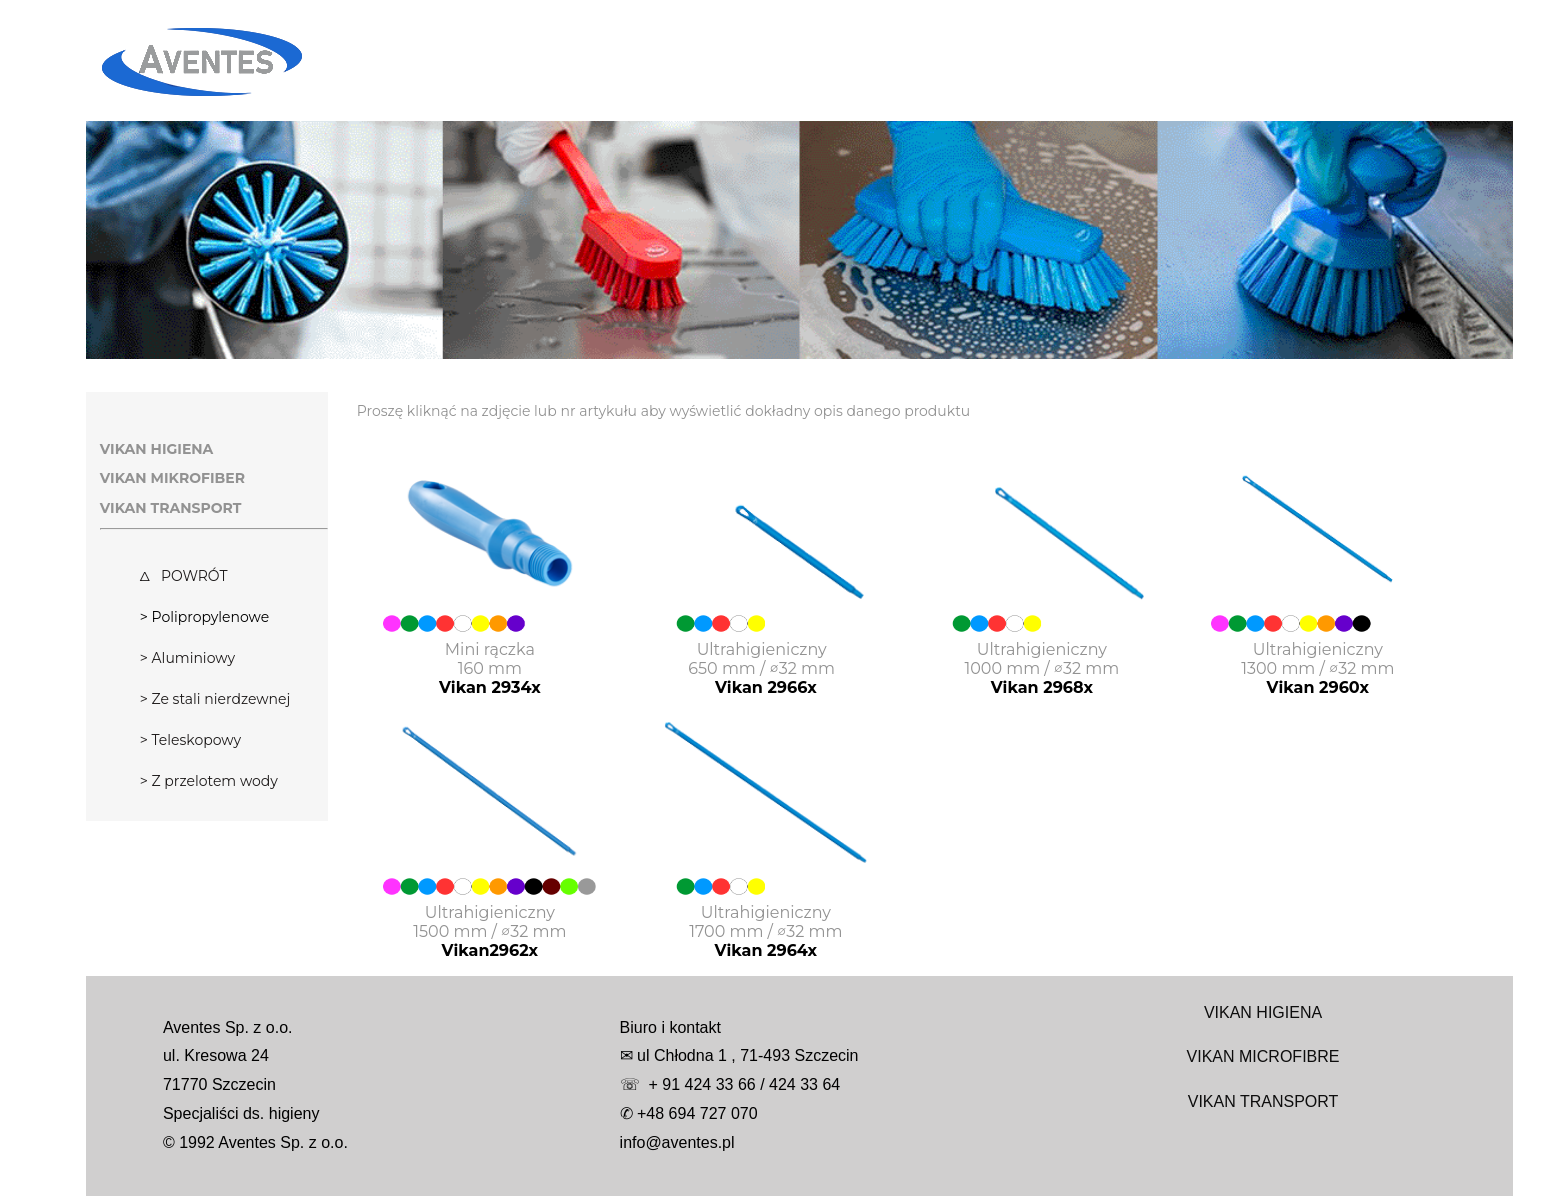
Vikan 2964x (766, 950)
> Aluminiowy (187, 658)
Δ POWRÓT (184, 576)
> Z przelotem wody (209, 781)
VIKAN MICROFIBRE (1263, 1056)
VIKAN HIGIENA (1263, 1012)
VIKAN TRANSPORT (1263, 1101)
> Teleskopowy (190, 740)
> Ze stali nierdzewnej (215, 699)
